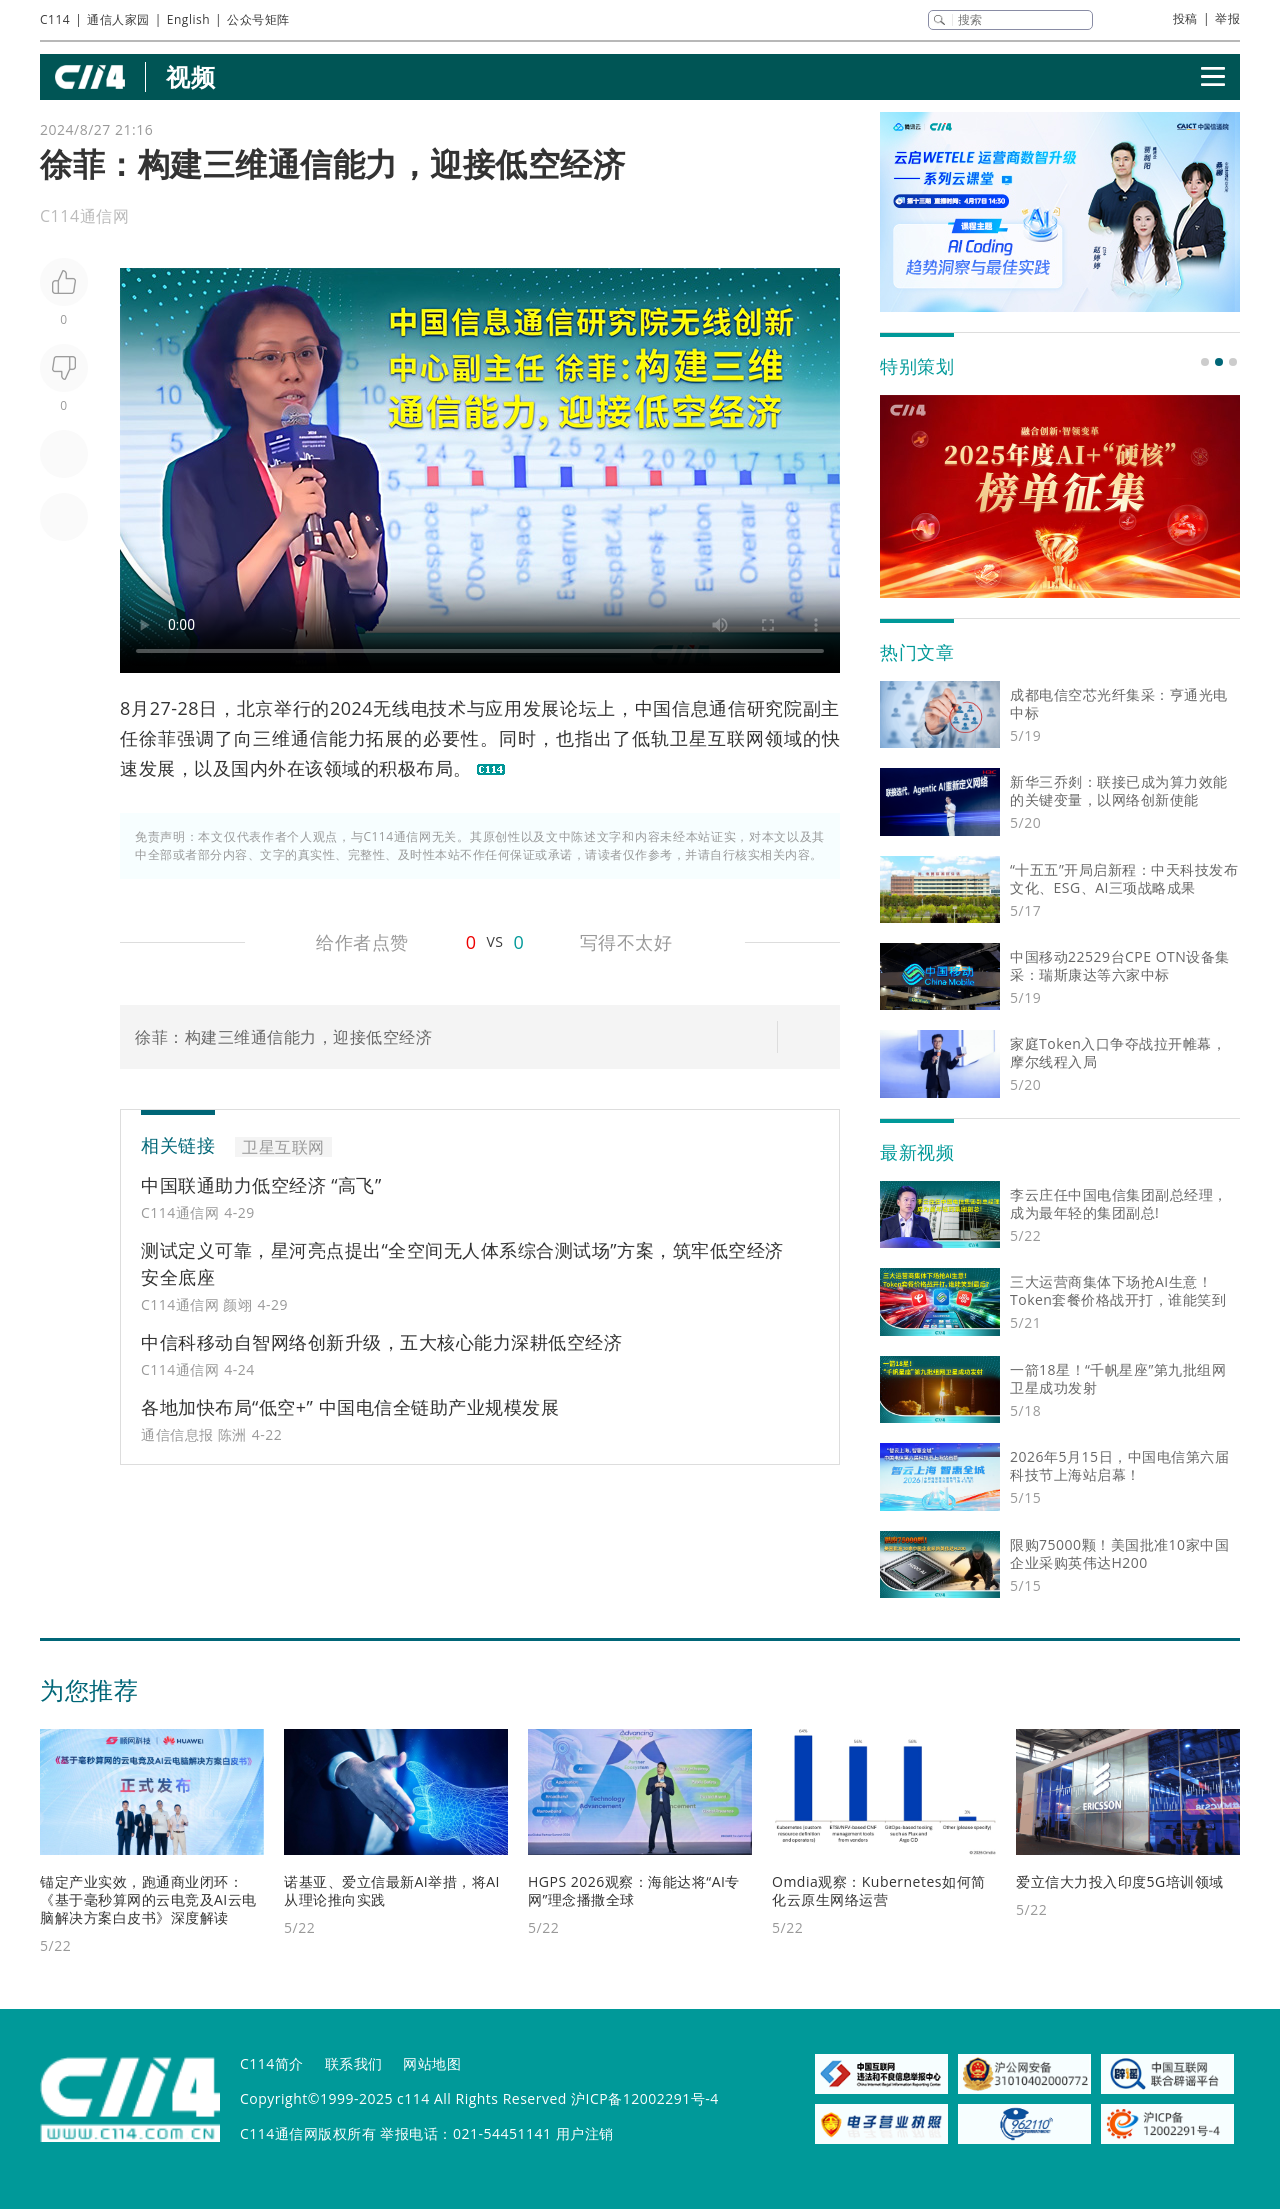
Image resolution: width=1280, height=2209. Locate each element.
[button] (1205, 362)
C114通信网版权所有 (308, 2133)
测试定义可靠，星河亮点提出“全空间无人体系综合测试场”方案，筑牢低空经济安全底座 (462, 1263)
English (188, 19)
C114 (55, 19)
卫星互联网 (717, 738)
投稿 (1185, 18)
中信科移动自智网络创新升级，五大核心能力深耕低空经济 (381, 1342)
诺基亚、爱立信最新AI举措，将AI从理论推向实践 (392, 1890)
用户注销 (585, 2133)
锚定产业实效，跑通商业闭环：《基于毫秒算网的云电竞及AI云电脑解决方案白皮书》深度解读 (148, 1899)
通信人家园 (118, 19)
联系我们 (354, 2063)
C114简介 (272, 2063)
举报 (1227, 18)
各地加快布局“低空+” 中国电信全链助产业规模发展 (350, 1407)
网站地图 (432, 2063)
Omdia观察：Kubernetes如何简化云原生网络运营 (879, 1890)
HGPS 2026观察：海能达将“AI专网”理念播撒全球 (634, 1890)
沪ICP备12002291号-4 (645, 2098)
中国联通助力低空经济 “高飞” (261, 1185)
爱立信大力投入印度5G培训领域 (1120, 1881)
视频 (190, 76)
